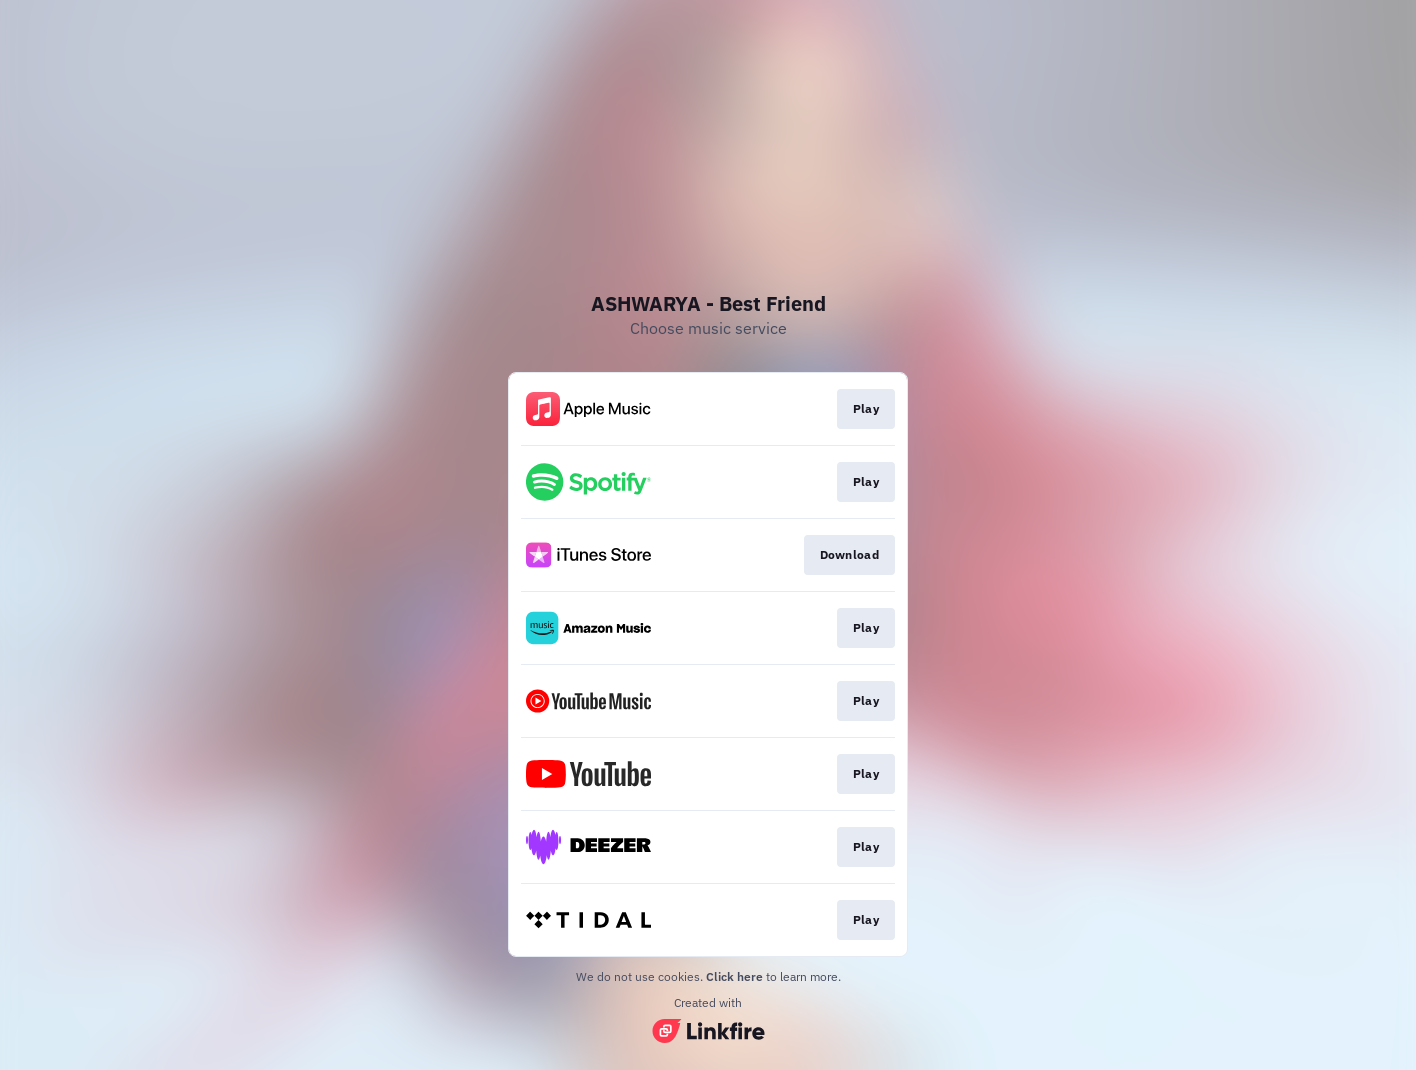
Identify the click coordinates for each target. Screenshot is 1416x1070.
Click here (734, 976)
